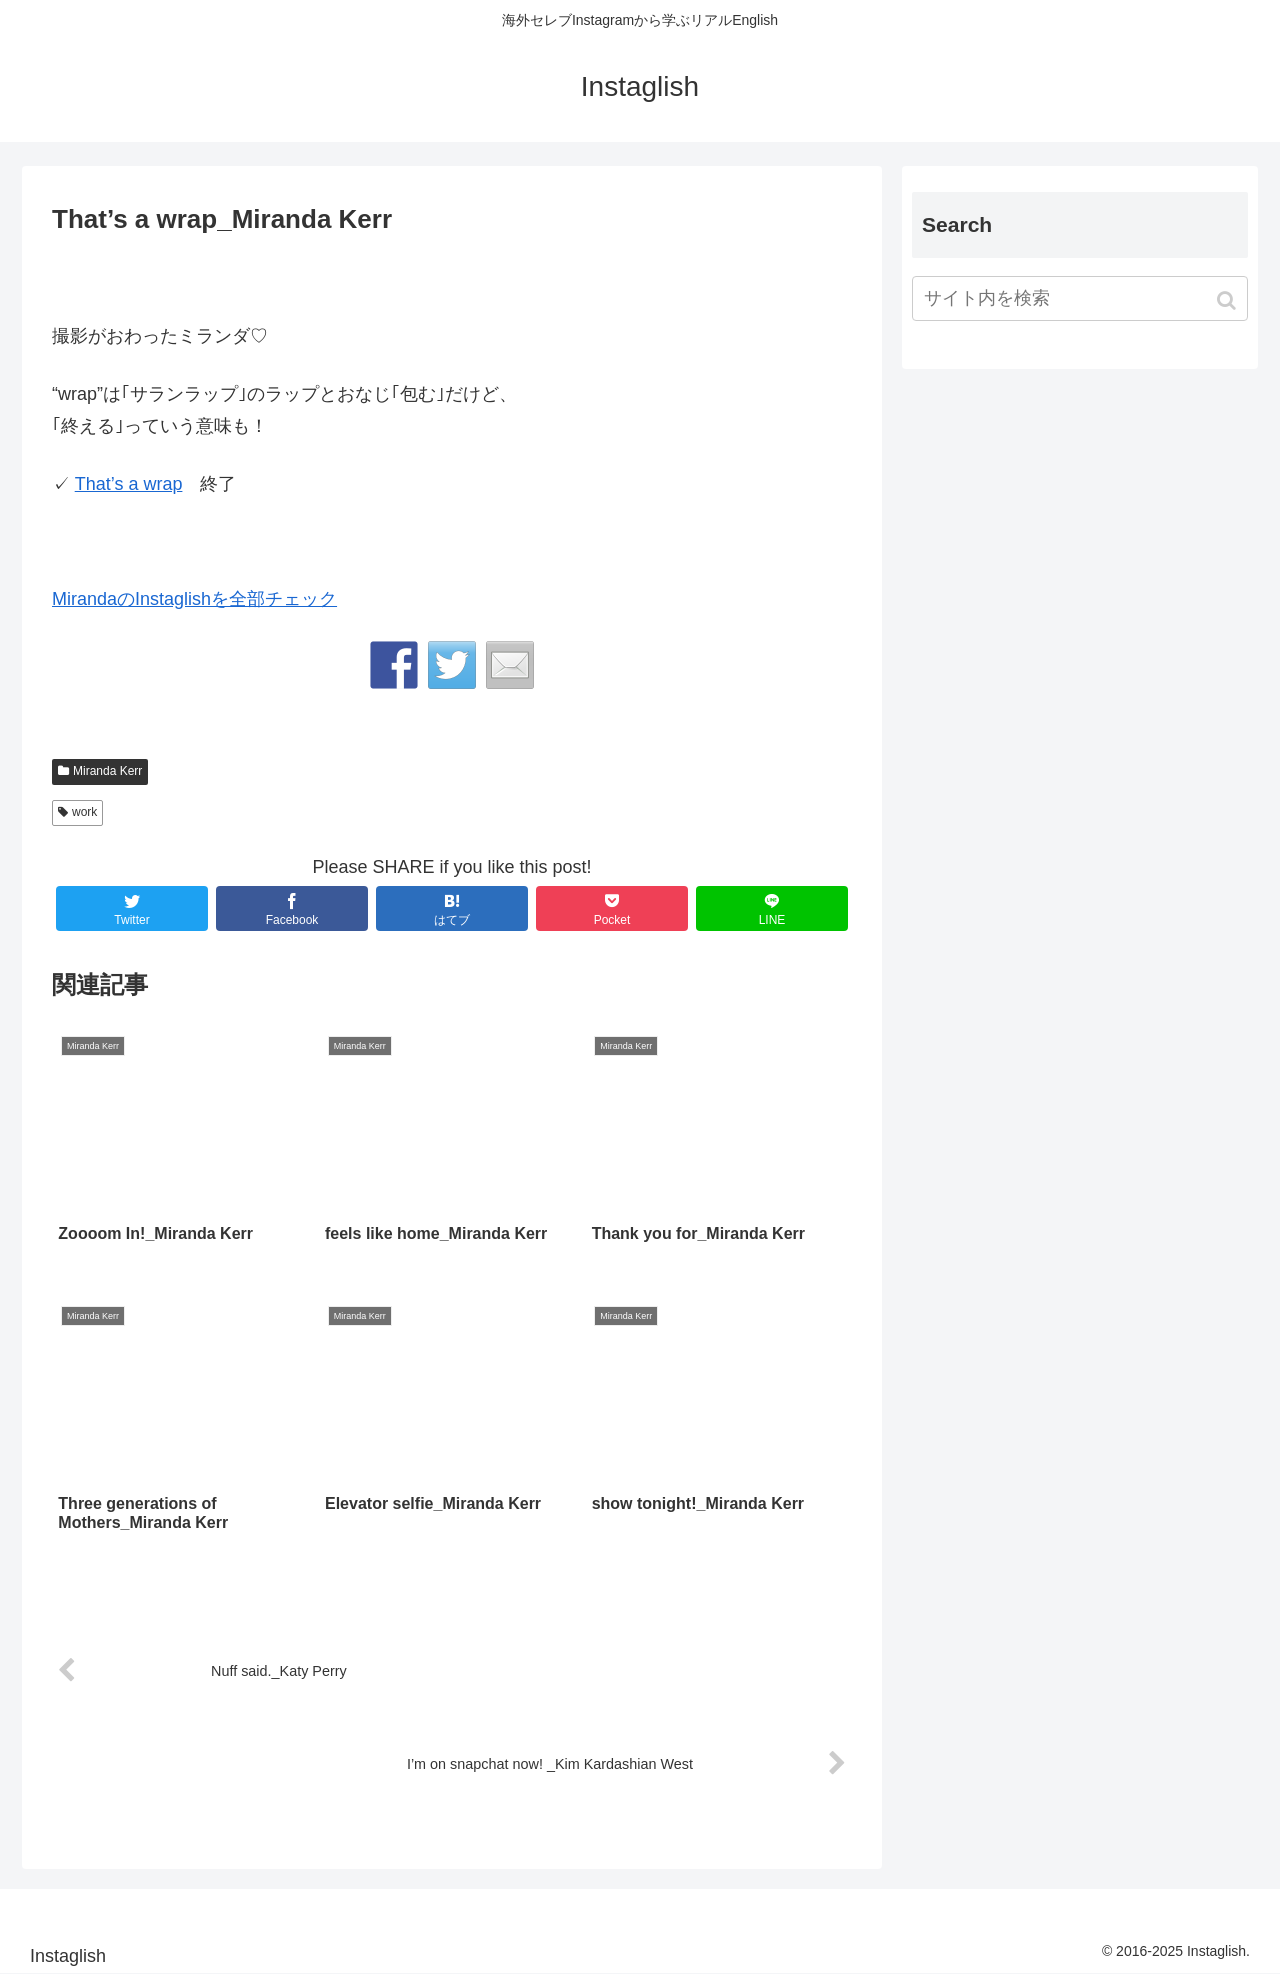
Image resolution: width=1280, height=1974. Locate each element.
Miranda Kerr (107, 771)
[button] (1228, 300)
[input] (1080, 298)
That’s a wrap (129, 484)
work (84, 812)
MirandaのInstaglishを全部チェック (194, 599)
